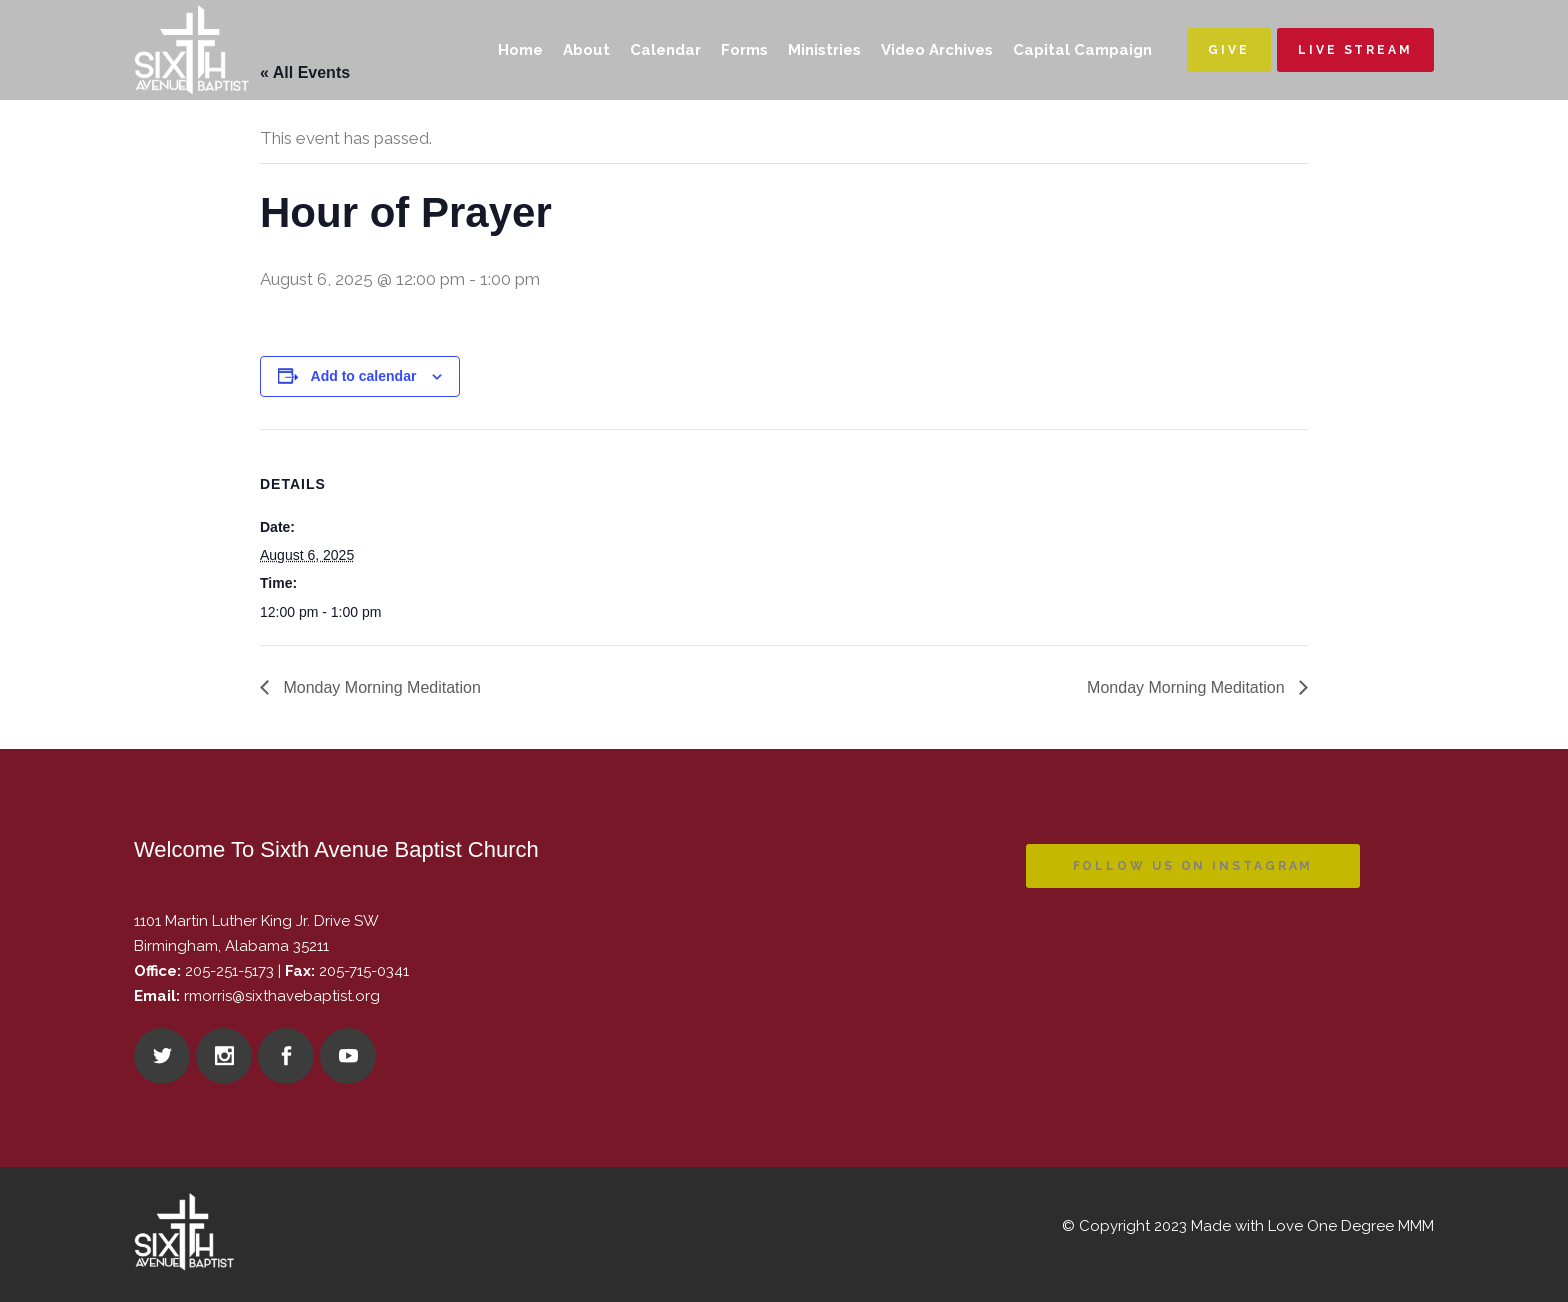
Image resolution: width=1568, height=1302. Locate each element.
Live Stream (1355, 50)
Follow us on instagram (1193, 866)
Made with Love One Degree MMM (1312, 1226)
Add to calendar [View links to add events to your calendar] (364, 376)
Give (1229, 50)
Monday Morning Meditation (380, 687)
